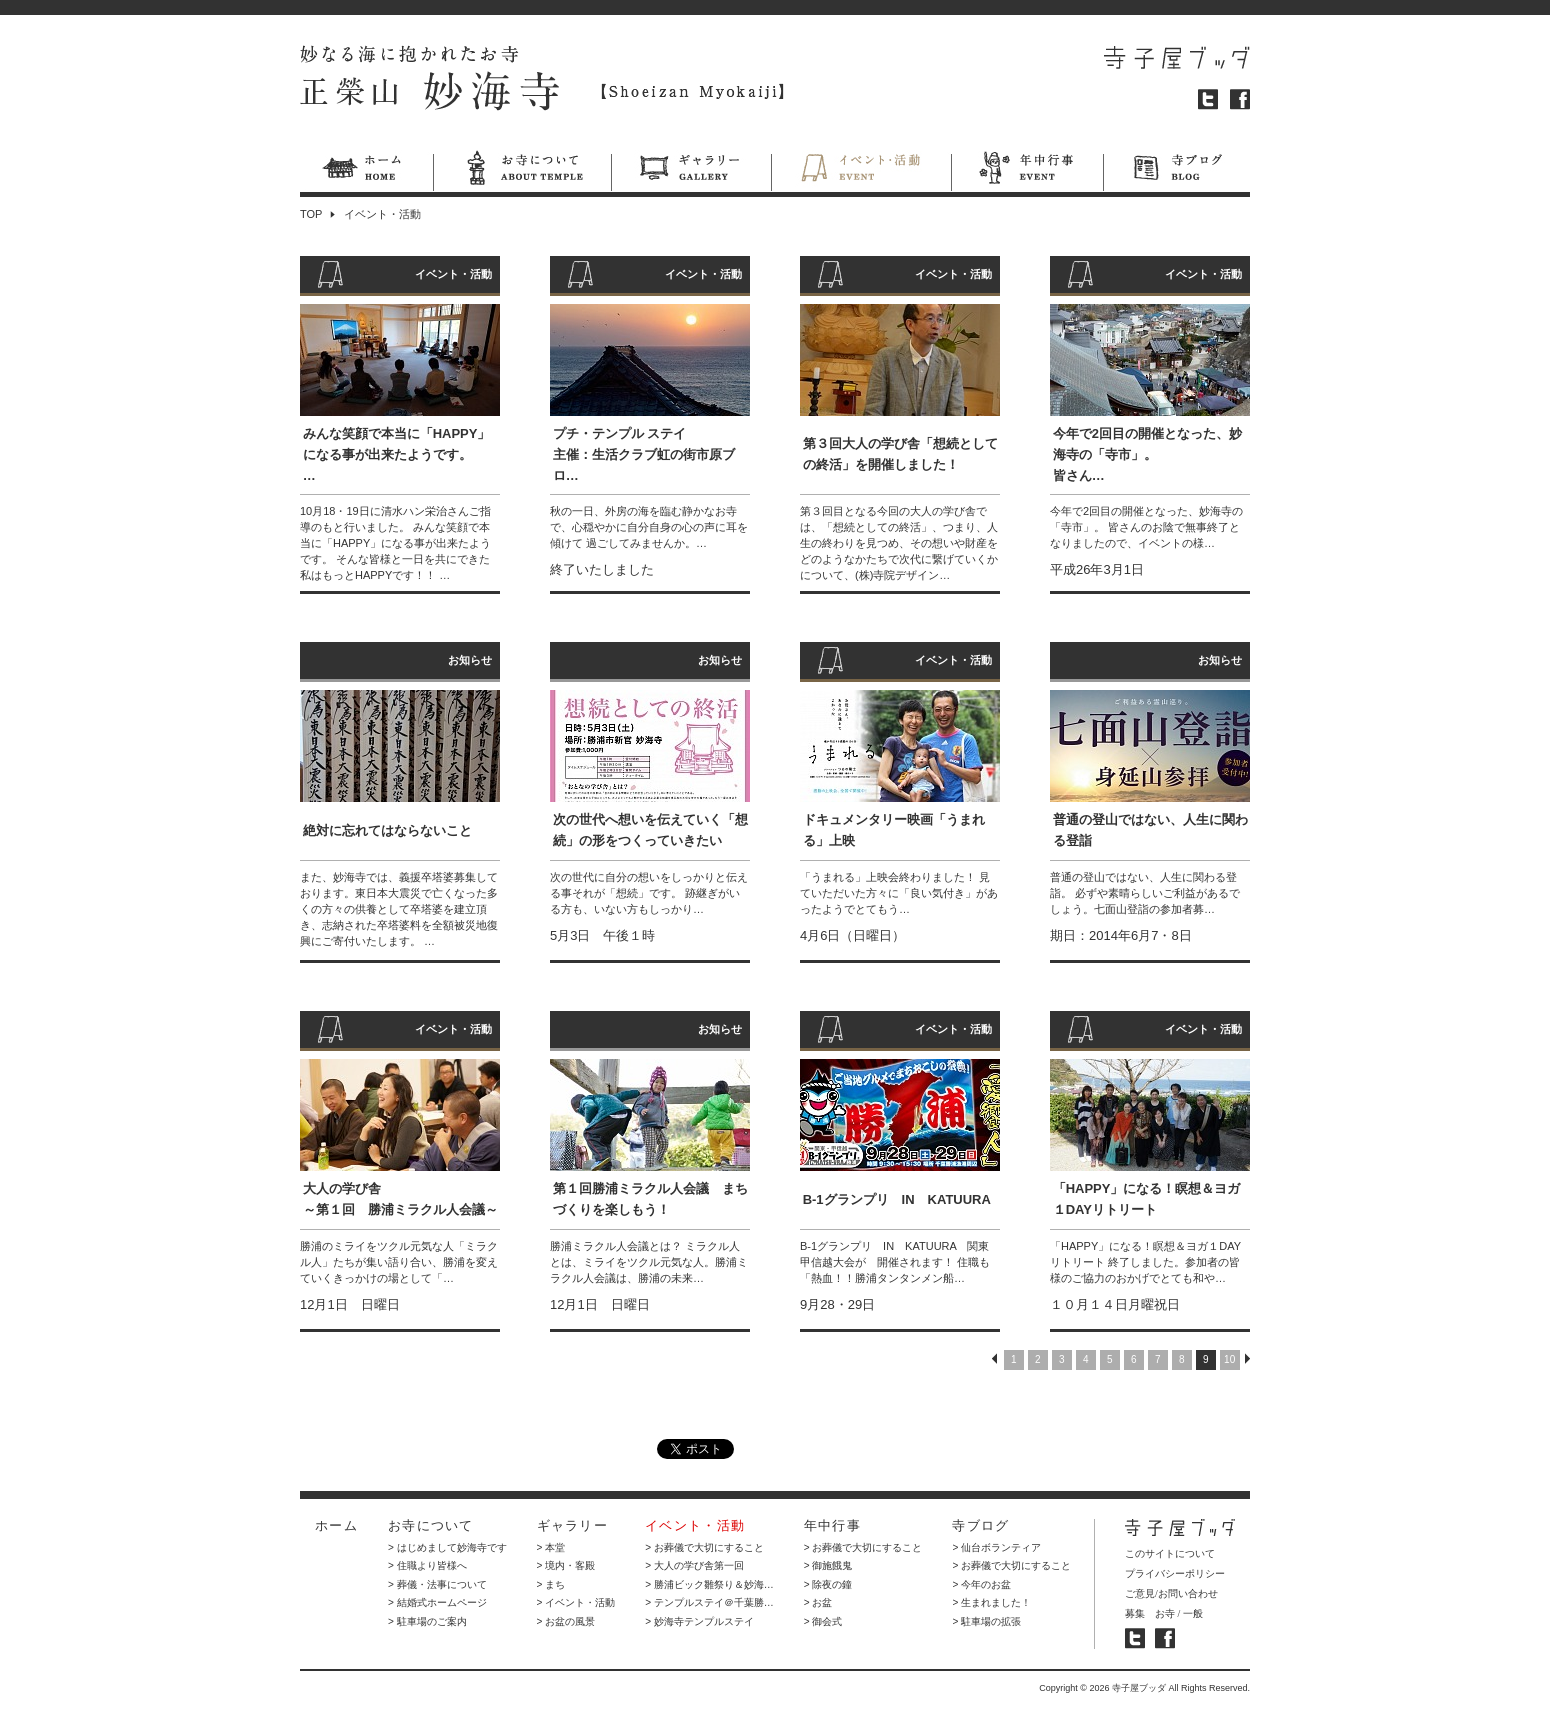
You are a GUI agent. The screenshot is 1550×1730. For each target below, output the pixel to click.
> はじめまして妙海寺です (447, 1547)
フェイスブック (1240, 99)
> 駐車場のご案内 (427, 1621)
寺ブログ (1176, 171)
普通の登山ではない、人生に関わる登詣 (1150, 830)
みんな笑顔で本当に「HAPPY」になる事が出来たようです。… (397, 454)
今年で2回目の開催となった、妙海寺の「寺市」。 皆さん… (1147, 454)
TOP (311, 214)
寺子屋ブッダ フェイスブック (1165, 1638)
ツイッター (1208, 99)
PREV (994, 1358)
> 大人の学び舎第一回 (694, 1565)
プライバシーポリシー (1175, 1573)
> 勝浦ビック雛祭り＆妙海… (709, 1584)
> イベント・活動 (576, 1602)
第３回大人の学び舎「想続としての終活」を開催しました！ (900, 454)
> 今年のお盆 (981, 1584)
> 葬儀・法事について (437, 1584)
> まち (551, 1584)
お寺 (1165, 1613)
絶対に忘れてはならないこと (387, 830)
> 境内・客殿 (566, 1565)
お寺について (522, 171)
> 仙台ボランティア (996, 1547)
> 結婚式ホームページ (437, 1602)
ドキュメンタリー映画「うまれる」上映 (894, 830)
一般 (1193, 1613)
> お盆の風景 (566, 1621)
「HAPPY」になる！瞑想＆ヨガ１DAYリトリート (1147, 1199)
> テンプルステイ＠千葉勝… (709, 1602)
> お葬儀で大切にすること (704, 1547)
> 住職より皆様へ (427, 1565)
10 (1229, 1359)
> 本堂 (551, 1547)
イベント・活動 (861, 171)
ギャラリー (691, 171)
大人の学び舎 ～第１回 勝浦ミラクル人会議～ (400, 1199)
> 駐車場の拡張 (986, 1621)
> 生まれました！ (991, 1602)
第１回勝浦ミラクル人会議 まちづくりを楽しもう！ (650, 1199)
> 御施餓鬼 (828, 1565)
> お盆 (818, 1602)
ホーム (366, 171)
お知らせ (470, 660)
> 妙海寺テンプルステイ (699, 1621)
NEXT (1247, 1358)
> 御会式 (823, 1621)
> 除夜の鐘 (828, 1584)
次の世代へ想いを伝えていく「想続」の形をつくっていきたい (650, 830)
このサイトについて (1170, 1553)
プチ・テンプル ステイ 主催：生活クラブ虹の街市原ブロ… (644, 454)
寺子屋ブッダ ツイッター (1135, 1638)
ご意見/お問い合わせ (1171, 1593)
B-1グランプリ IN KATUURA (897, 1199)
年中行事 (1027, 171)
